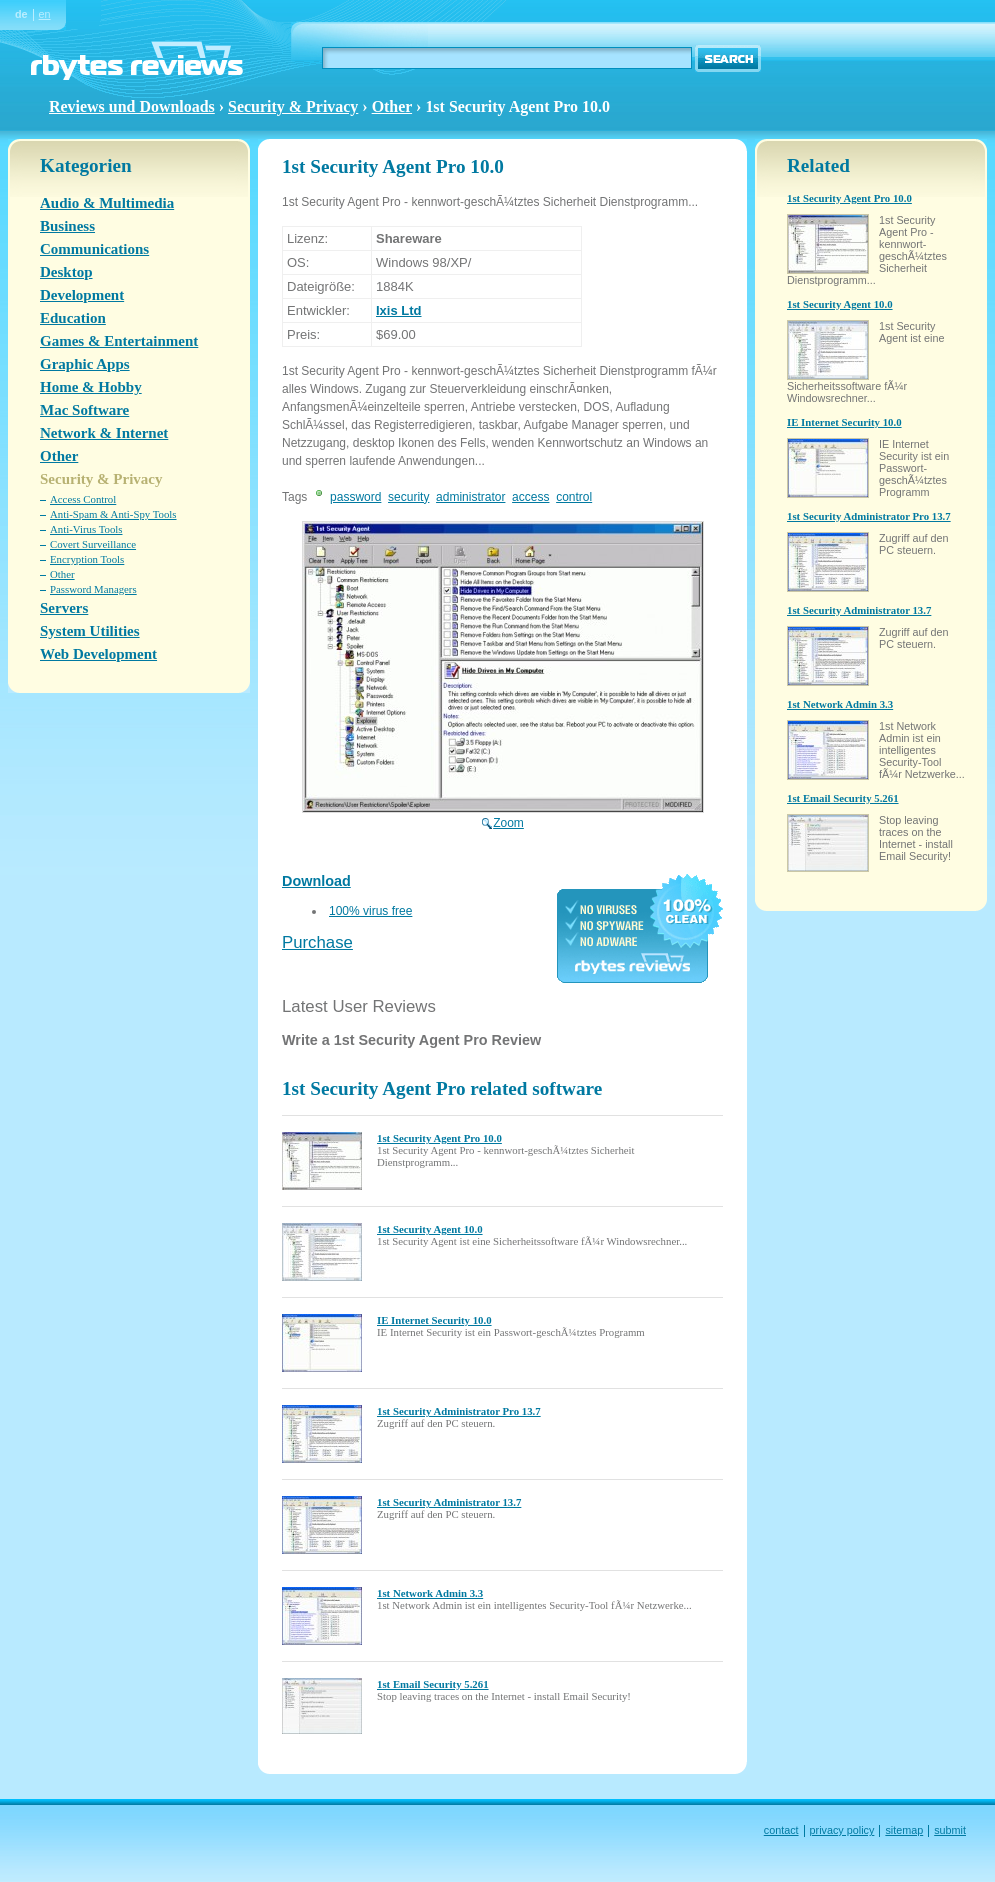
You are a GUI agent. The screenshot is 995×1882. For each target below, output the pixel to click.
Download (316, 881)
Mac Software (84, 410)
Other (392, 106)
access (530, 497)
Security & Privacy (293, 106)
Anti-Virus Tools (86, 529)
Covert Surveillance (93, 544)
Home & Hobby (91, 387)
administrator (470, 497)
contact (781, 1830)
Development (82, 295)
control (574, 497)
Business (67, 226)
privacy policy (842, 1830)
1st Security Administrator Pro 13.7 (459, 1411)
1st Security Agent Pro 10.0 (439, 1138)
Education (73, 318)
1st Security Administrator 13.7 (449, 1502)
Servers (64, 608)
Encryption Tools (87, 559)
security (408, 497)
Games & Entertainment (119, 341)
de (21, 14)
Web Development (98, 654)
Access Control (83, 499)
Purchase (317, 942)
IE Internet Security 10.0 (434, 1320)
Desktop (66, 272)
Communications (94, 249)
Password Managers (93, 589)
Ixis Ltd (399, 310)
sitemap (904, 1830)
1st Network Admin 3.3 (430, 1593)
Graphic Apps (85, 364)
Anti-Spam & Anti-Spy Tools (113, 514)
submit (950, 1830)
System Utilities (90, 631)
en (45, 14)
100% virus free (370, 911)
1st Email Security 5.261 (433, 1684)
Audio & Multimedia (107, 203)
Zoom (503, 816)
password (355, 497)
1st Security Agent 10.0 (430, 1229)
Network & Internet (104, 433)
